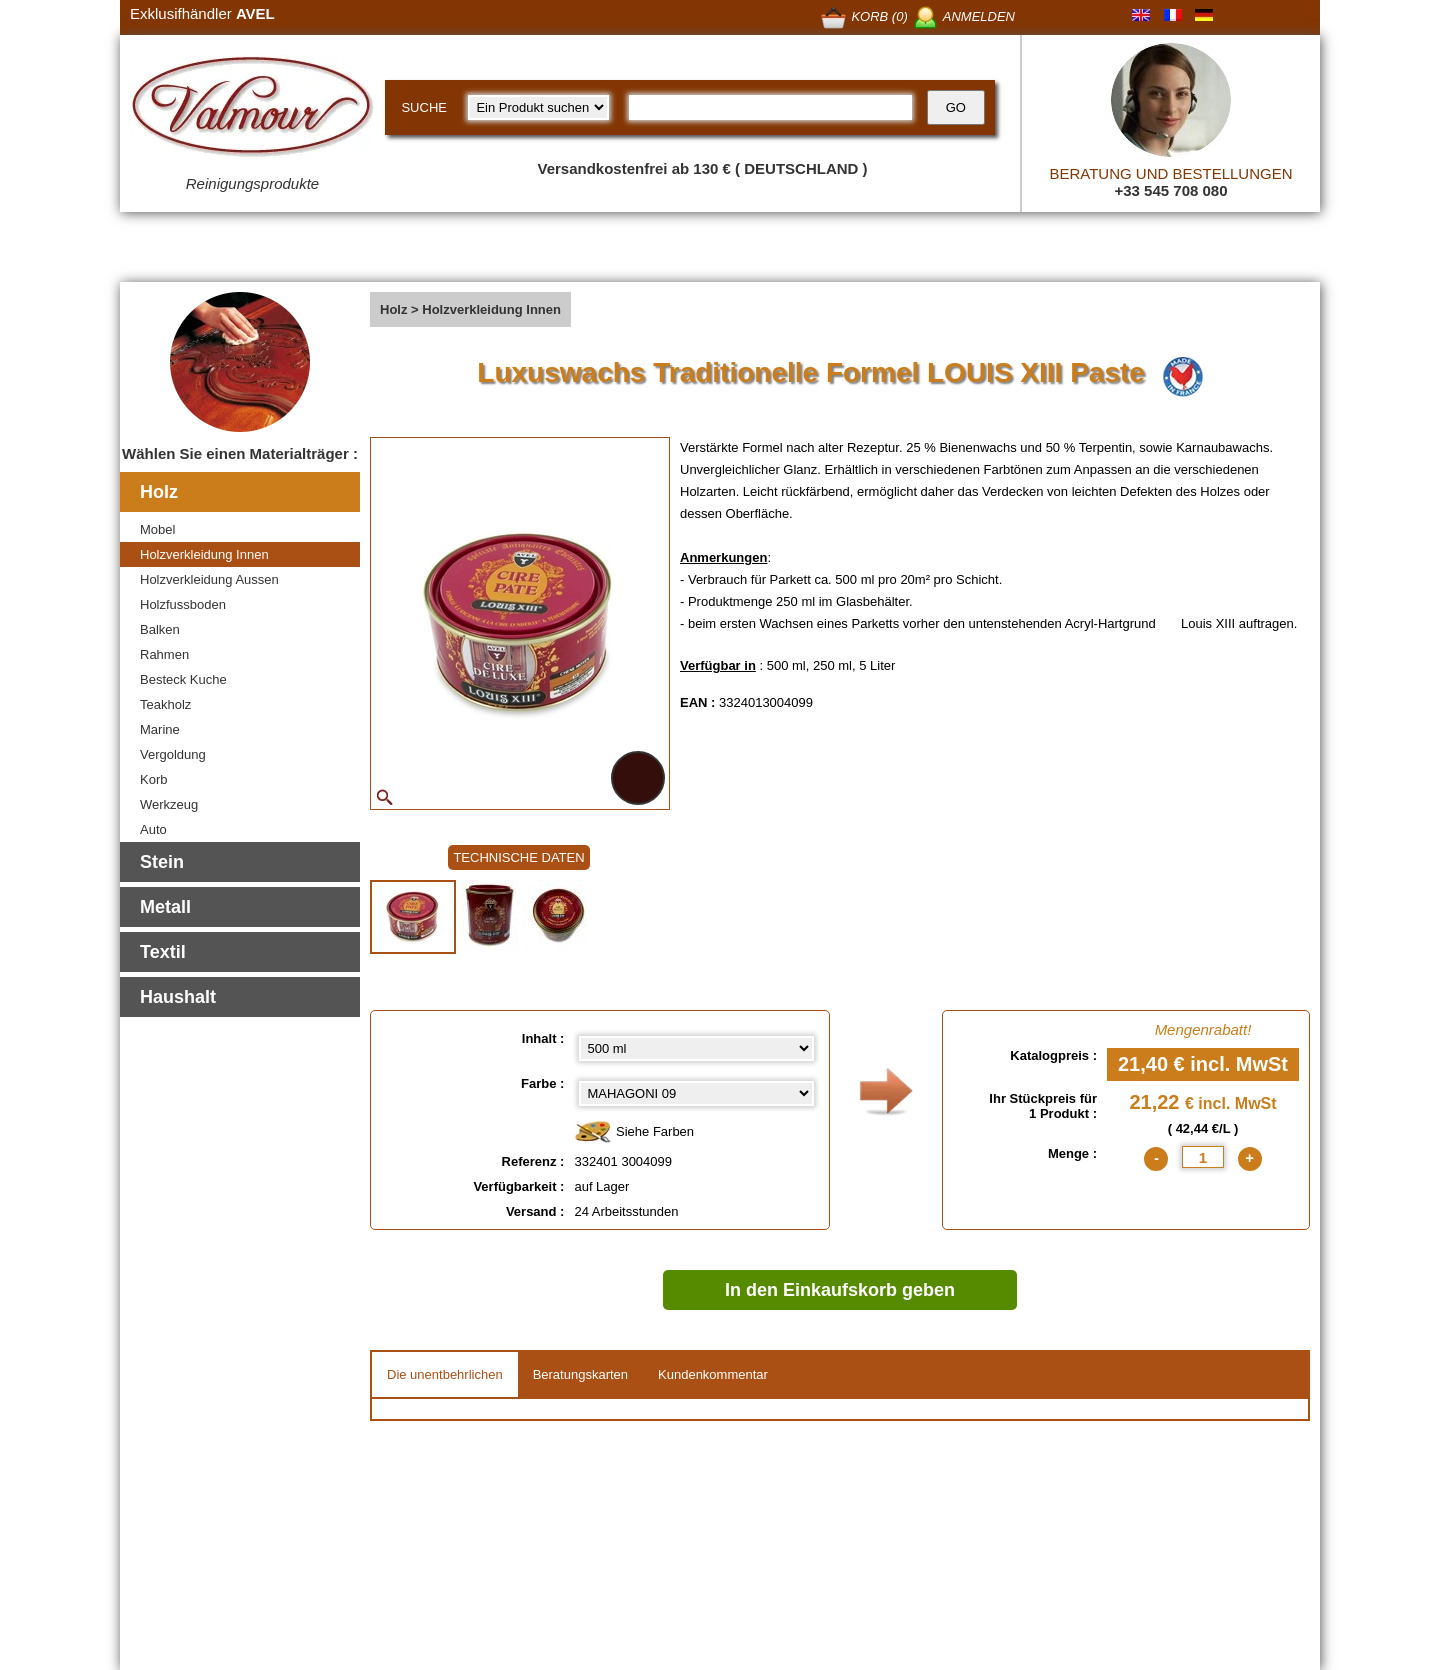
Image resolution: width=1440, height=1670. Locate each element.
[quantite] (1203, 1157)
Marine (160, 729)
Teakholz (165, 704)
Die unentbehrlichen (445, 1374)
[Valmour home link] (252, 110)
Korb (153, 779)
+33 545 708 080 (1170, 190)
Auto (153, 829)
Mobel (157, 529)
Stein (162, 862)
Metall (165, 907)
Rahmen (164, 654)
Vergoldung (173, 754)
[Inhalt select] (696, 1048)
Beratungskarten (580, 1374)
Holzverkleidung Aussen (209, 579)
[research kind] (538, 107)
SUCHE (424, 107)
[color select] (696, 1093)
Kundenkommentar (713, 1374)
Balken (160, 629)
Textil (163, 952)
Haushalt (178, 997)
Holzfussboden (183, 604)
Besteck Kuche (183, 679)
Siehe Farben (634, 1132)
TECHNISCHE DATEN (518, 857)
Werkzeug (169, 804)
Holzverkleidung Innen (204, 554)
